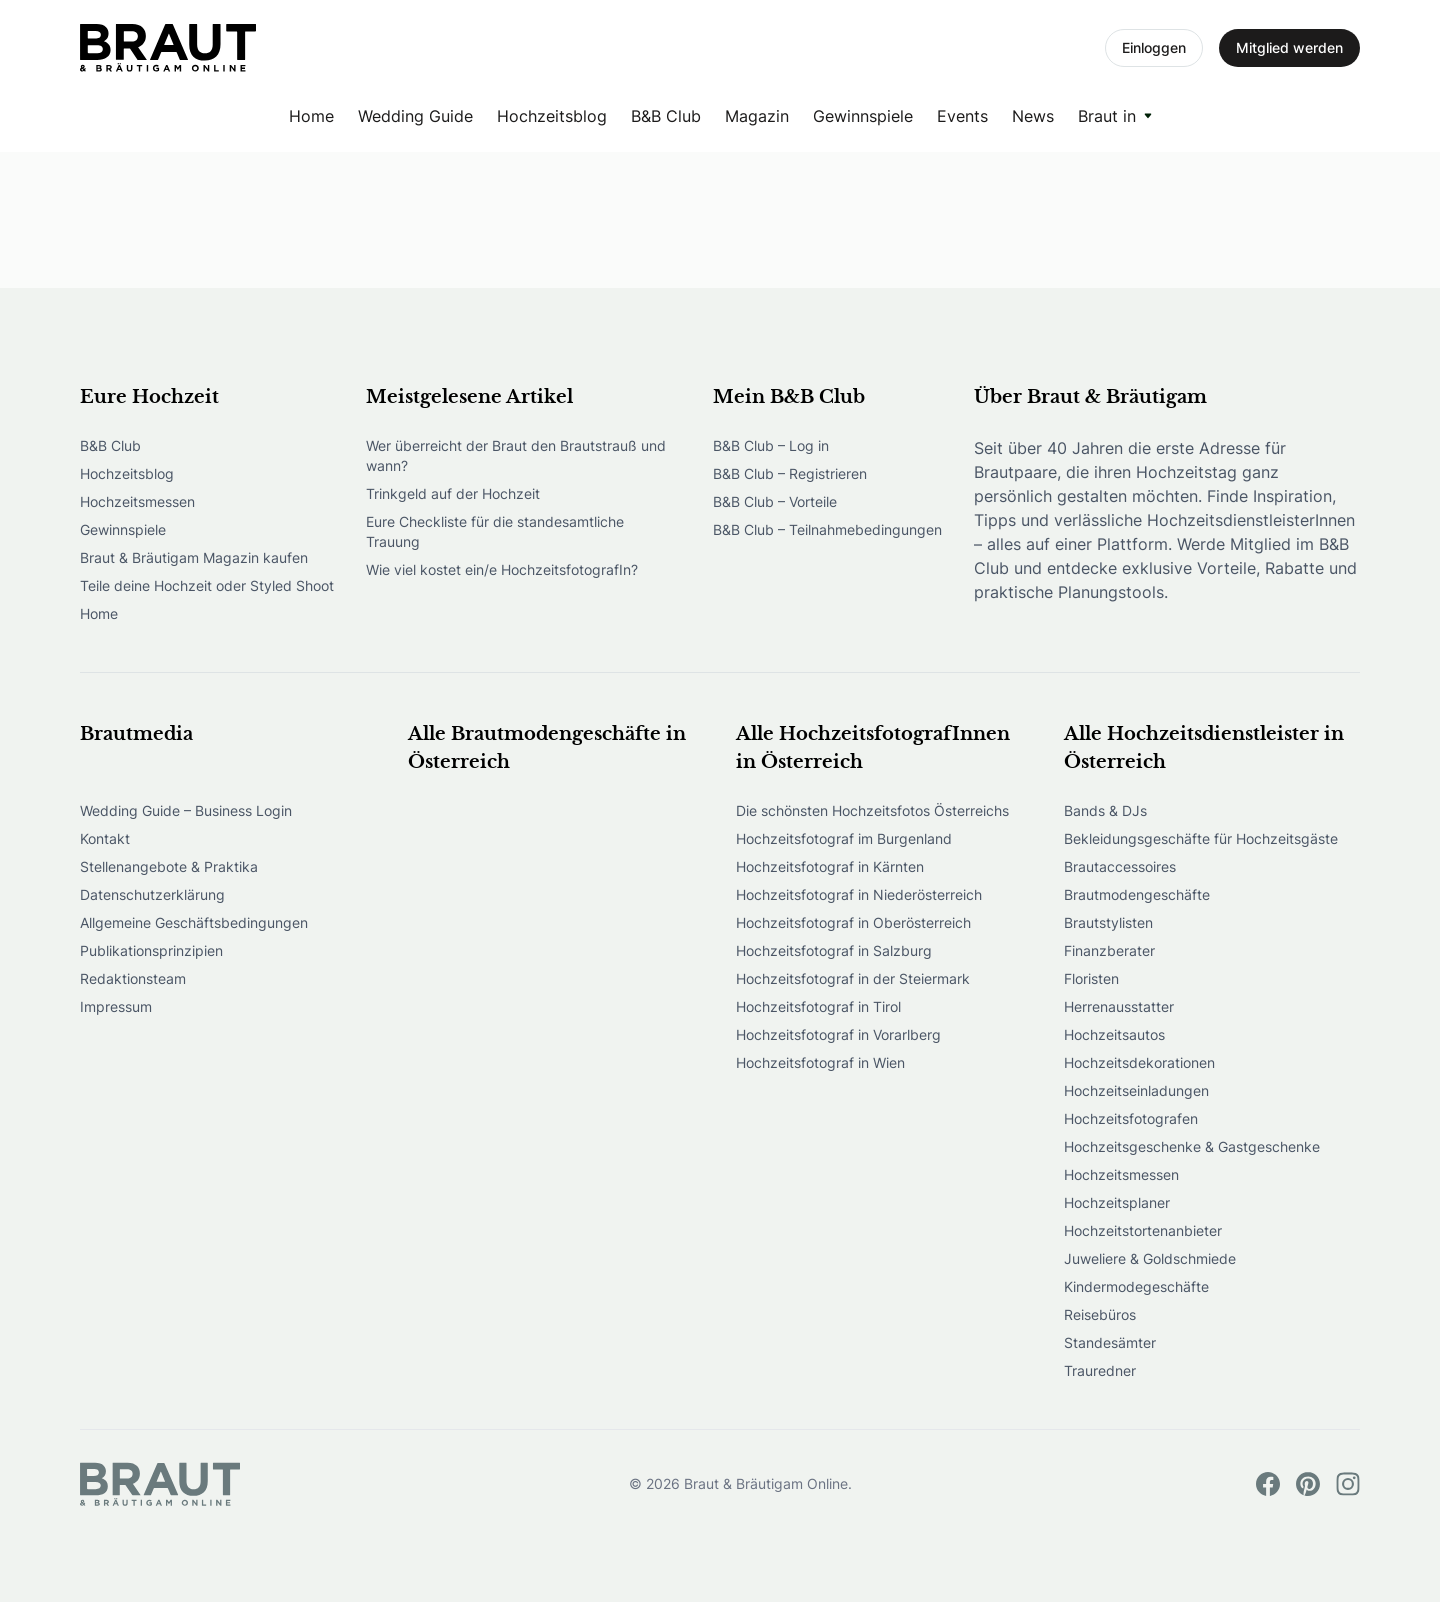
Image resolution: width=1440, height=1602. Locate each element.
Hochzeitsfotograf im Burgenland (844, 838)
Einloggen (1154, 47)
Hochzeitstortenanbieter (1143, 1230)
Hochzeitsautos (1114, 1034)
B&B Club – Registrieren (790, 473)
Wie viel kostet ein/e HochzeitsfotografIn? (502, 569)
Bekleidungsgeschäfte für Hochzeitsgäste (1201, 838)
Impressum (116, 1006)
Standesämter (1110, 1342)
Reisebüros (1100, 1314)
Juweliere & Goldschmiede (1150, 1258)
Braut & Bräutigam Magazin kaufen (194, 557)
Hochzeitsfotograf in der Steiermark (853, 978)
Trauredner (1100, 1370)
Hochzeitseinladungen (1136, 1090)
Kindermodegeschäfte (1136, 1286)
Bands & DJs (1105, 810)
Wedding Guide (415, 116)
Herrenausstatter (1119, 1006)
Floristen (1091, 978)
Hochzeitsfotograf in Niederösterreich (859, 894)
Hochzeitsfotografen (1131, 1118)
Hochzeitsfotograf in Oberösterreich (853, 922)
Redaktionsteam (133, 978)
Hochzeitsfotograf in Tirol (818, 1006)
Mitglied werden (1289, 47)
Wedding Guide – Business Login (186, 810)
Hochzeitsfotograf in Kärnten (830, 866)
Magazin (757, 116)
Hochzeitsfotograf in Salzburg (834, 950)
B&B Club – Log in (771, 445)
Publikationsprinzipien (151, 950)
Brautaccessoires (1120, 866)
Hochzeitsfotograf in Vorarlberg (838, 1034)
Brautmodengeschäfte (1137, 894)
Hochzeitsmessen (137, 501)
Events (962, 116)
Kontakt (105, 838)
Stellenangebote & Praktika (169, 866)
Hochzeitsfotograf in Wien (820, 1062)
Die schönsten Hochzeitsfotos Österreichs (872, 810)
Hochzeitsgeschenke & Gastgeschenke (1192, 1146)
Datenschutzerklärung (152, 894)
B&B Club (666, 116)
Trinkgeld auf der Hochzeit (453, 493)
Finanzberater (1109, 950)
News (1033, 116)
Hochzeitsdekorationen (1139, 1062)
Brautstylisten (1108, 922)
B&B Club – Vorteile (775, 501)
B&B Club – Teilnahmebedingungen (827, 529)
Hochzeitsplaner (1117, 1202)
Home (311, 116)
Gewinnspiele (863, 116)
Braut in (1107, 116)
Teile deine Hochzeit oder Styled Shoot (207, 585)
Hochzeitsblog (552, 116)
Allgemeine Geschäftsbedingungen (194, 922)
